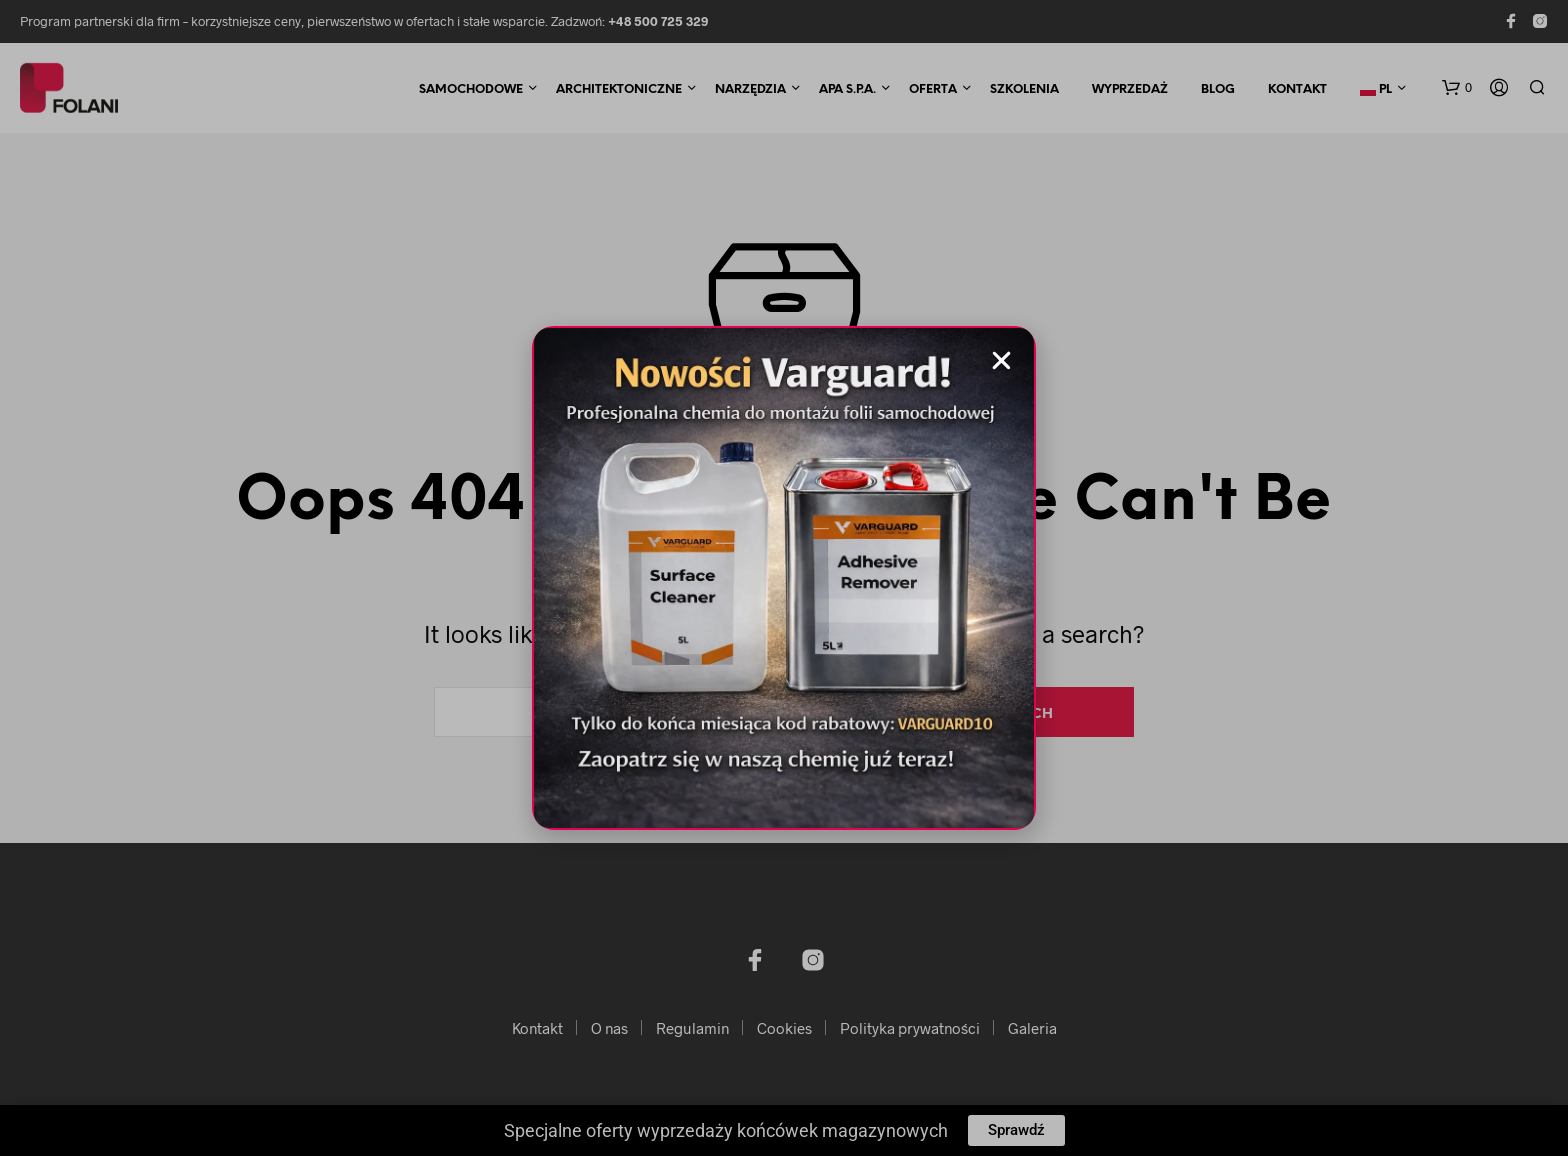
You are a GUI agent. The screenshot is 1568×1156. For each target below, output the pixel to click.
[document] (784, 578)
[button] (1001, 360)
